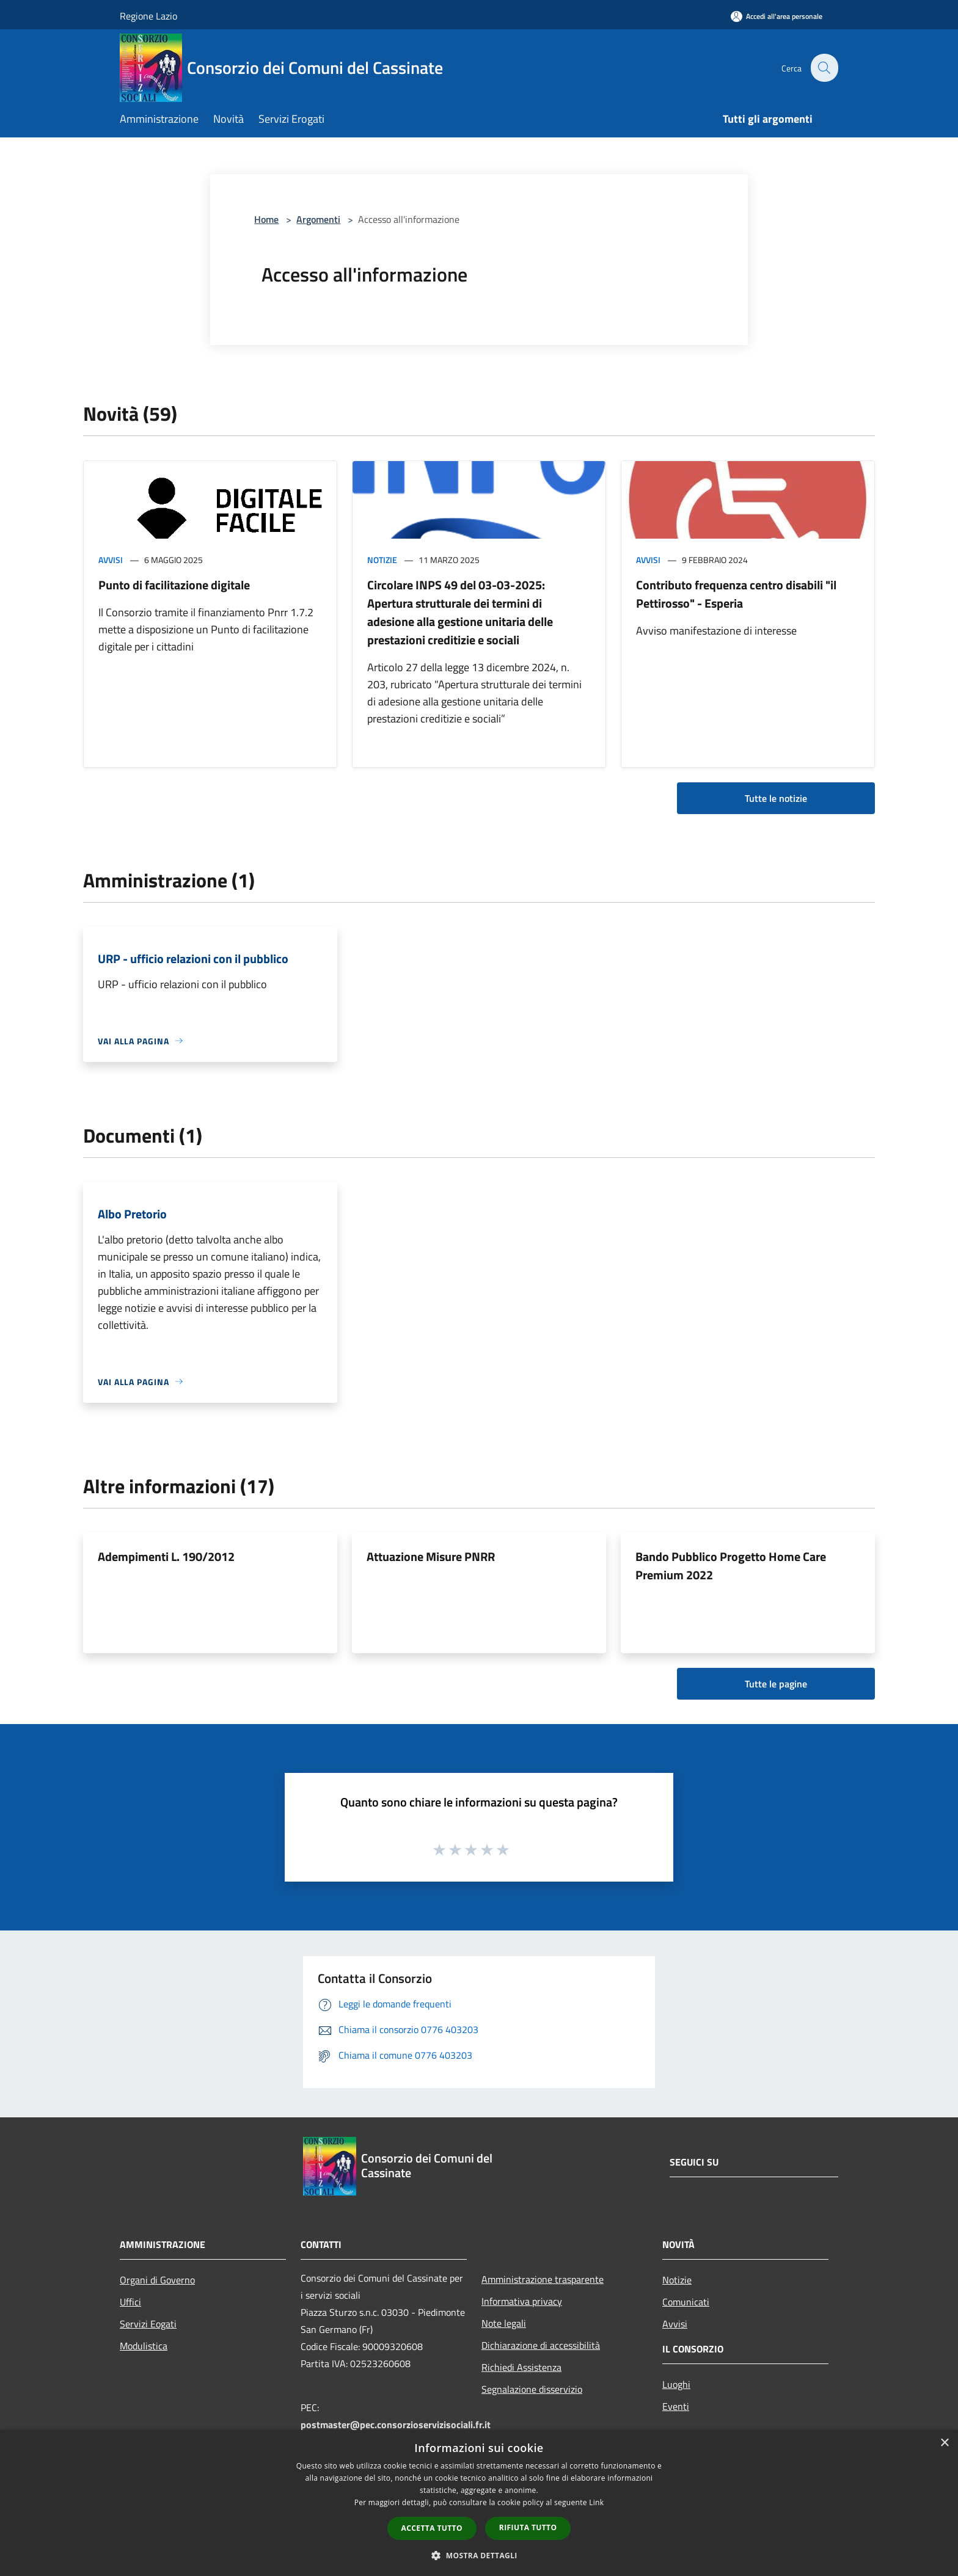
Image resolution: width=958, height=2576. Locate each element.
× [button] (944, 2443)
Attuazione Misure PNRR (431, 1556)
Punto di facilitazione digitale (174, 584)
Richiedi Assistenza (521, 2367)
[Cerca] (823, 67)
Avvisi (110, 559)
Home (266, 219)
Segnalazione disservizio (531, 2389)
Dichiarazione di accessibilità (540, 2345)
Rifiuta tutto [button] (528, 2527)
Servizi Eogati (148, 2323)
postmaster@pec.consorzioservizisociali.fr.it (396, 2424)
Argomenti (318, 219)
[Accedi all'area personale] (776, 16)
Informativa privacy (521, 2301)
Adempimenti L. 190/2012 (166, 1556)
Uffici (130, 2301)
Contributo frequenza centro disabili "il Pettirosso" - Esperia (736, 594)
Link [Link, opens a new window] (596, 2502)
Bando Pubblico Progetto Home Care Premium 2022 (730, 1565)
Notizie (382, 559)
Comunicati (685, 2301)
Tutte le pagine (776, 1683)
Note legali (503, 2323)
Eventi (675, 2406)
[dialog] (479, 2503)
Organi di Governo (157, 2279)
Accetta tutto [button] (432, 2528)
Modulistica (143, 2345)
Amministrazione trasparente (542, 2279)
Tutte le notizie (776, 798)
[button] (479, 2555)
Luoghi (676, 2384)
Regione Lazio (148, 16)
